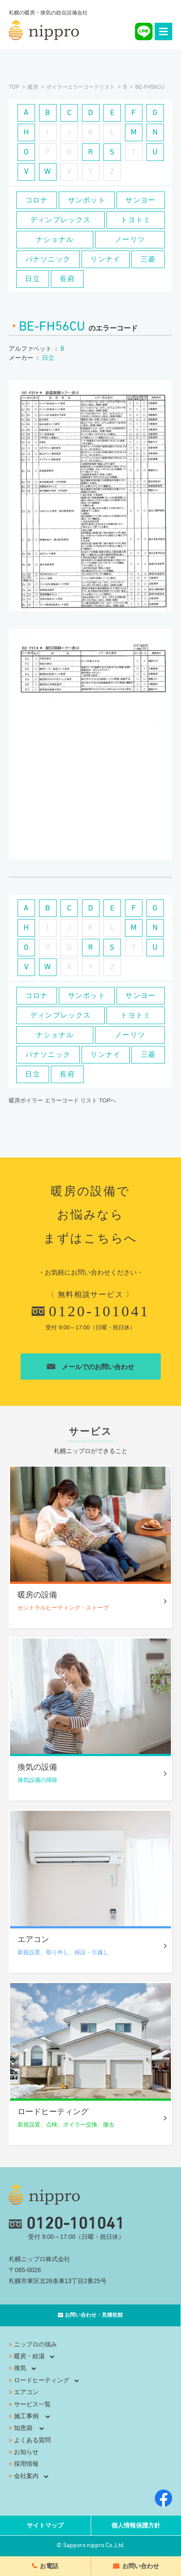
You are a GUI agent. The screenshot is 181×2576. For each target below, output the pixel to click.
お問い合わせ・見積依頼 (94, 2316)
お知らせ (26, 2452)
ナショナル (55, 239)
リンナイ (105, 259)
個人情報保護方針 (135, 2526)
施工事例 (26, 2416)
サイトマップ (45, 2526)
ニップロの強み (35, 2344)
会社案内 (26, 2476)
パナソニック (48, 259)
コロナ (36, 200)
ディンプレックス (60, 219)
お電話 (49, 2565)
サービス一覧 (32, 2404)
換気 (20, 2368)
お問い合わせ (140, 2565)
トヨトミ (136, 219)
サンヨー (140, 200)
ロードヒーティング (41, 2380)
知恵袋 (23, 2428)
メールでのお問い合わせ (90, 1367)
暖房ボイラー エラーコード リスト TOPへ (62, 1100)
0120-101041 (90, 1312)
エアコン (26, 2392)
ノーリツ (130, 239)
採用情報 (26, 2464)
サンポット (87, 200)
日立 (32, 278)
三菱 (148, 259)
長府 (67, 278)
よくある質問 (32, 2440)
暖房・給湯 (29, 2356)
